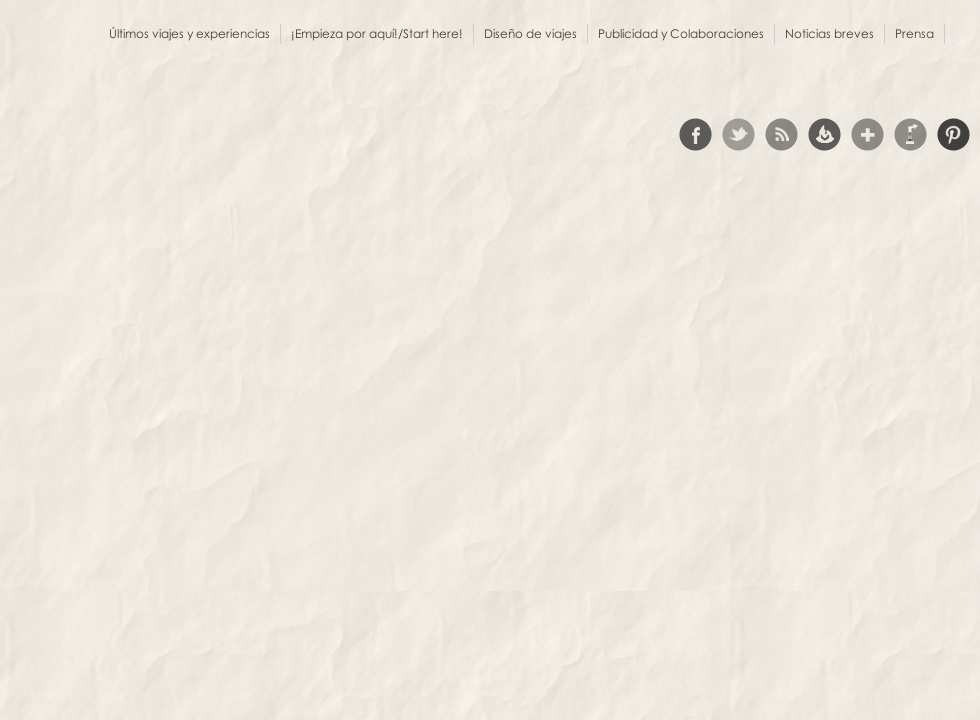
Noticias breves (829, 33)
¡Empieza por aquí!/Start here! (377, 33)
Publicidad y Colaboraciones (681, 33)
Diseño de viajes (530, 33)
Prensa (914, 33)
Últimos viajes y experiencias (189, 33)
